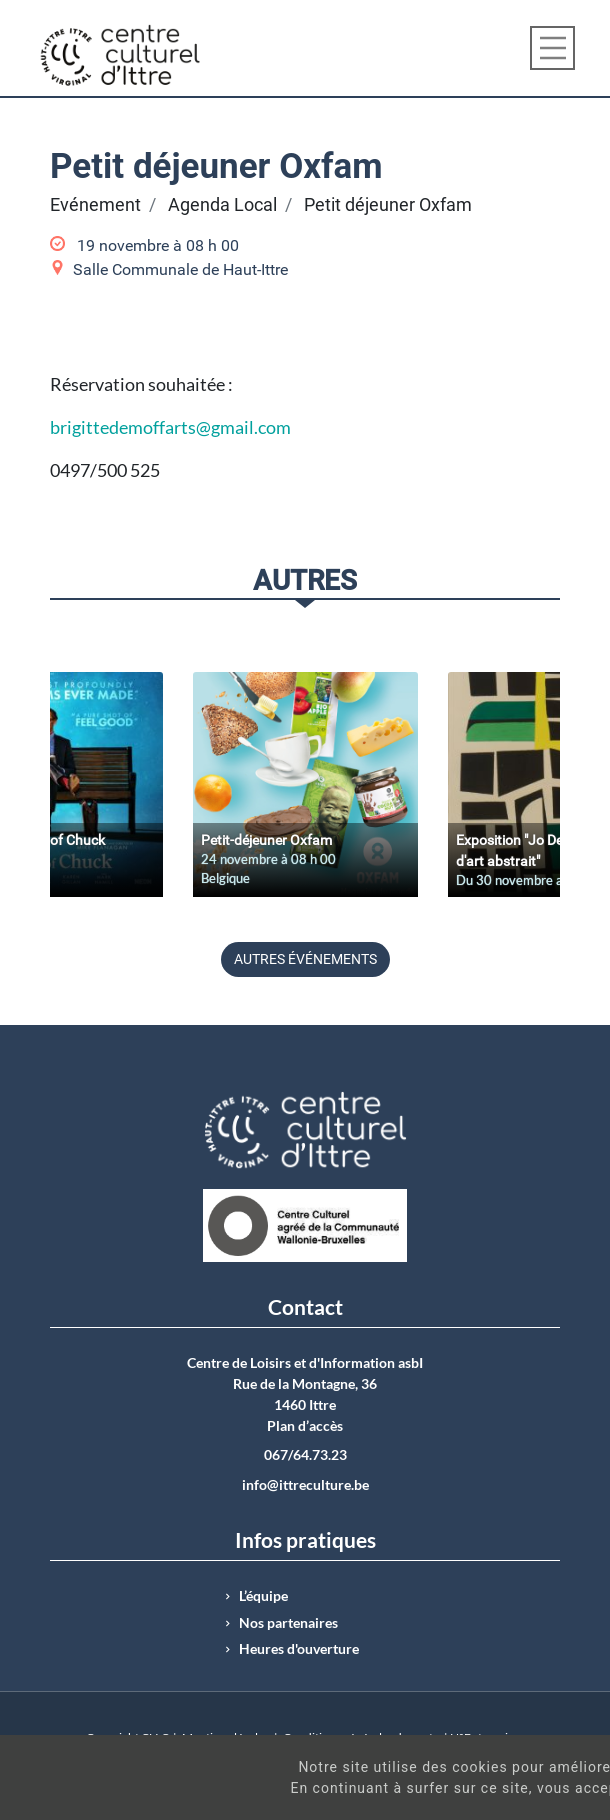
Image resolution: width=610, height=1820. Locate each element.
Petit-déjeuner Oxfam (266, 840)
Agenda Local (222, 205)
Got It (538, 1799)
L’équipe (263, 1596)
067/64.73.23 (305, 1455)
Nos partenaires (288, 1623)
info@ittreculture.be (305, 1485)
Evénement (95, 205)
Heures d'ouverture (299, 1649)
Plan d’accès (305, 1426)
